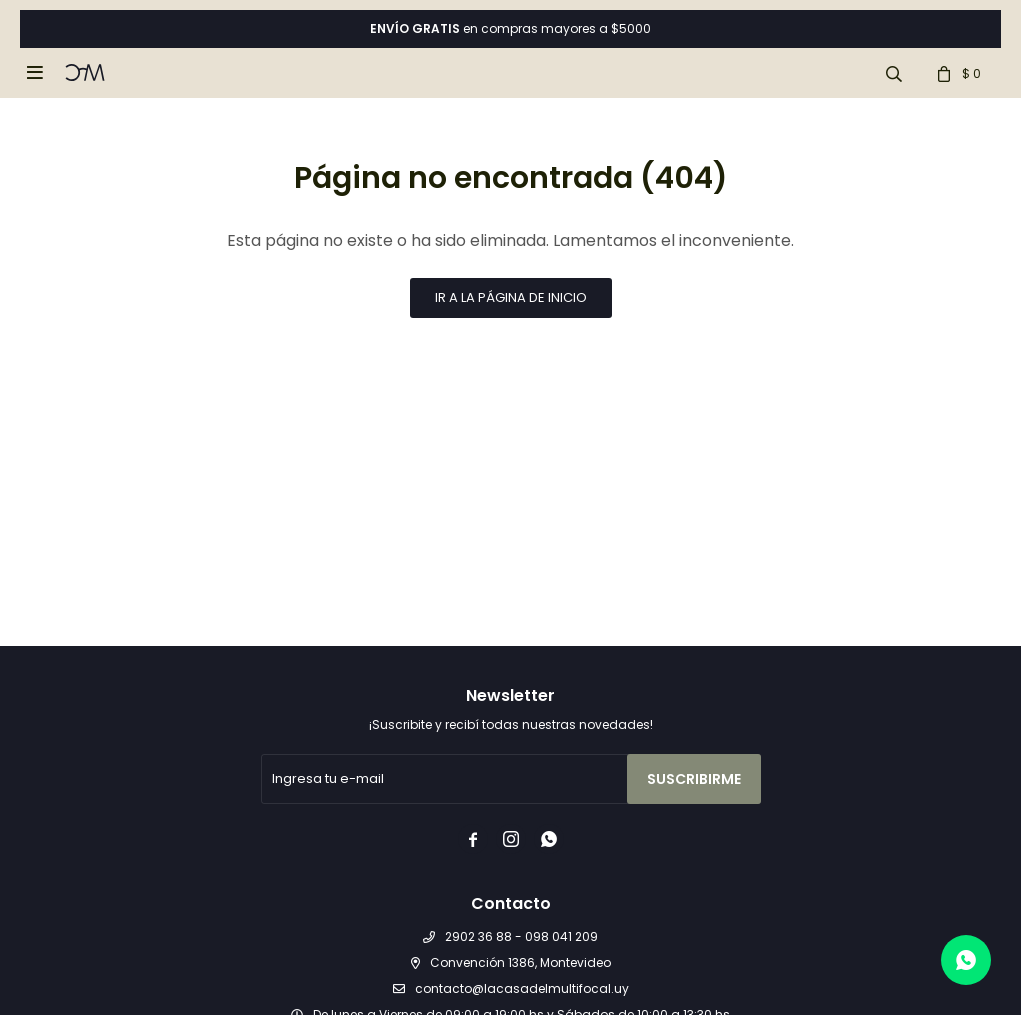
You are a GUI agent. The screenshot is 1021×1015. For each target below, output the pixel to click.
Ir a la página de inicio (511, 297)
